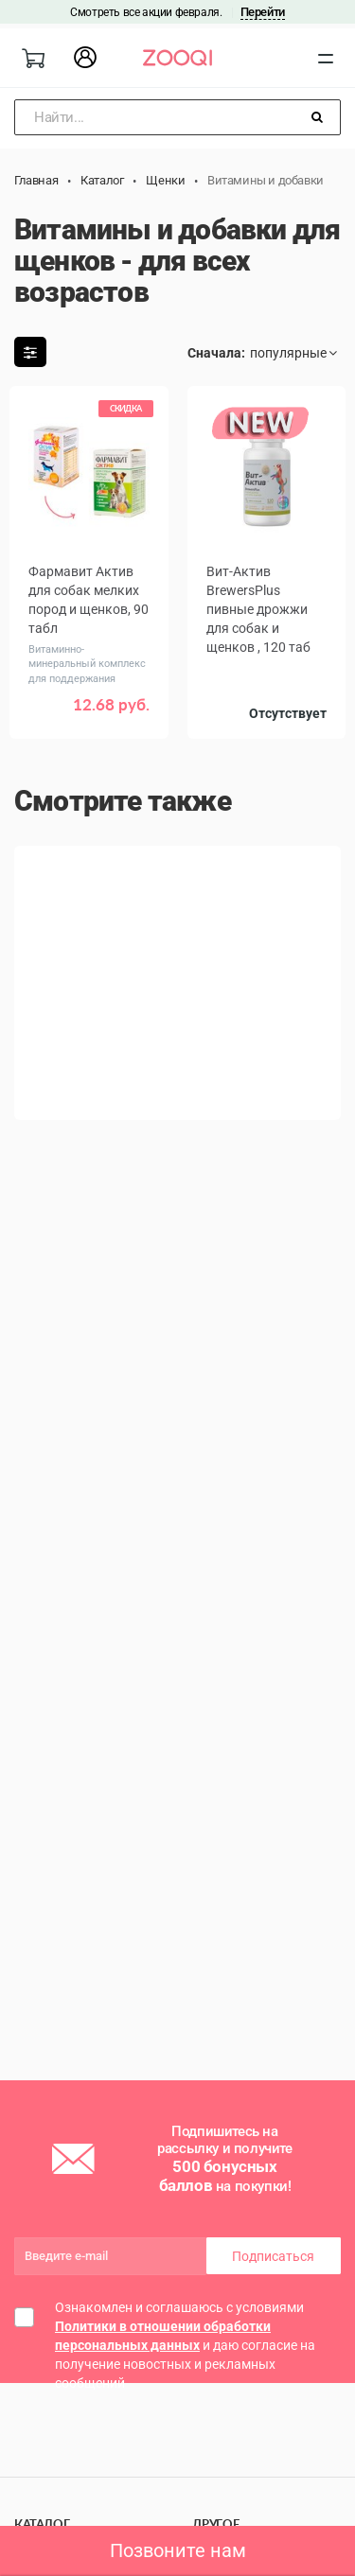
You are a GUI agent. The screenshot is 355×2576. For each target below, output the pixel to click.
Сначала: (216, 352)
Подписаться (273, 2256)
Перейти (262, 12)
